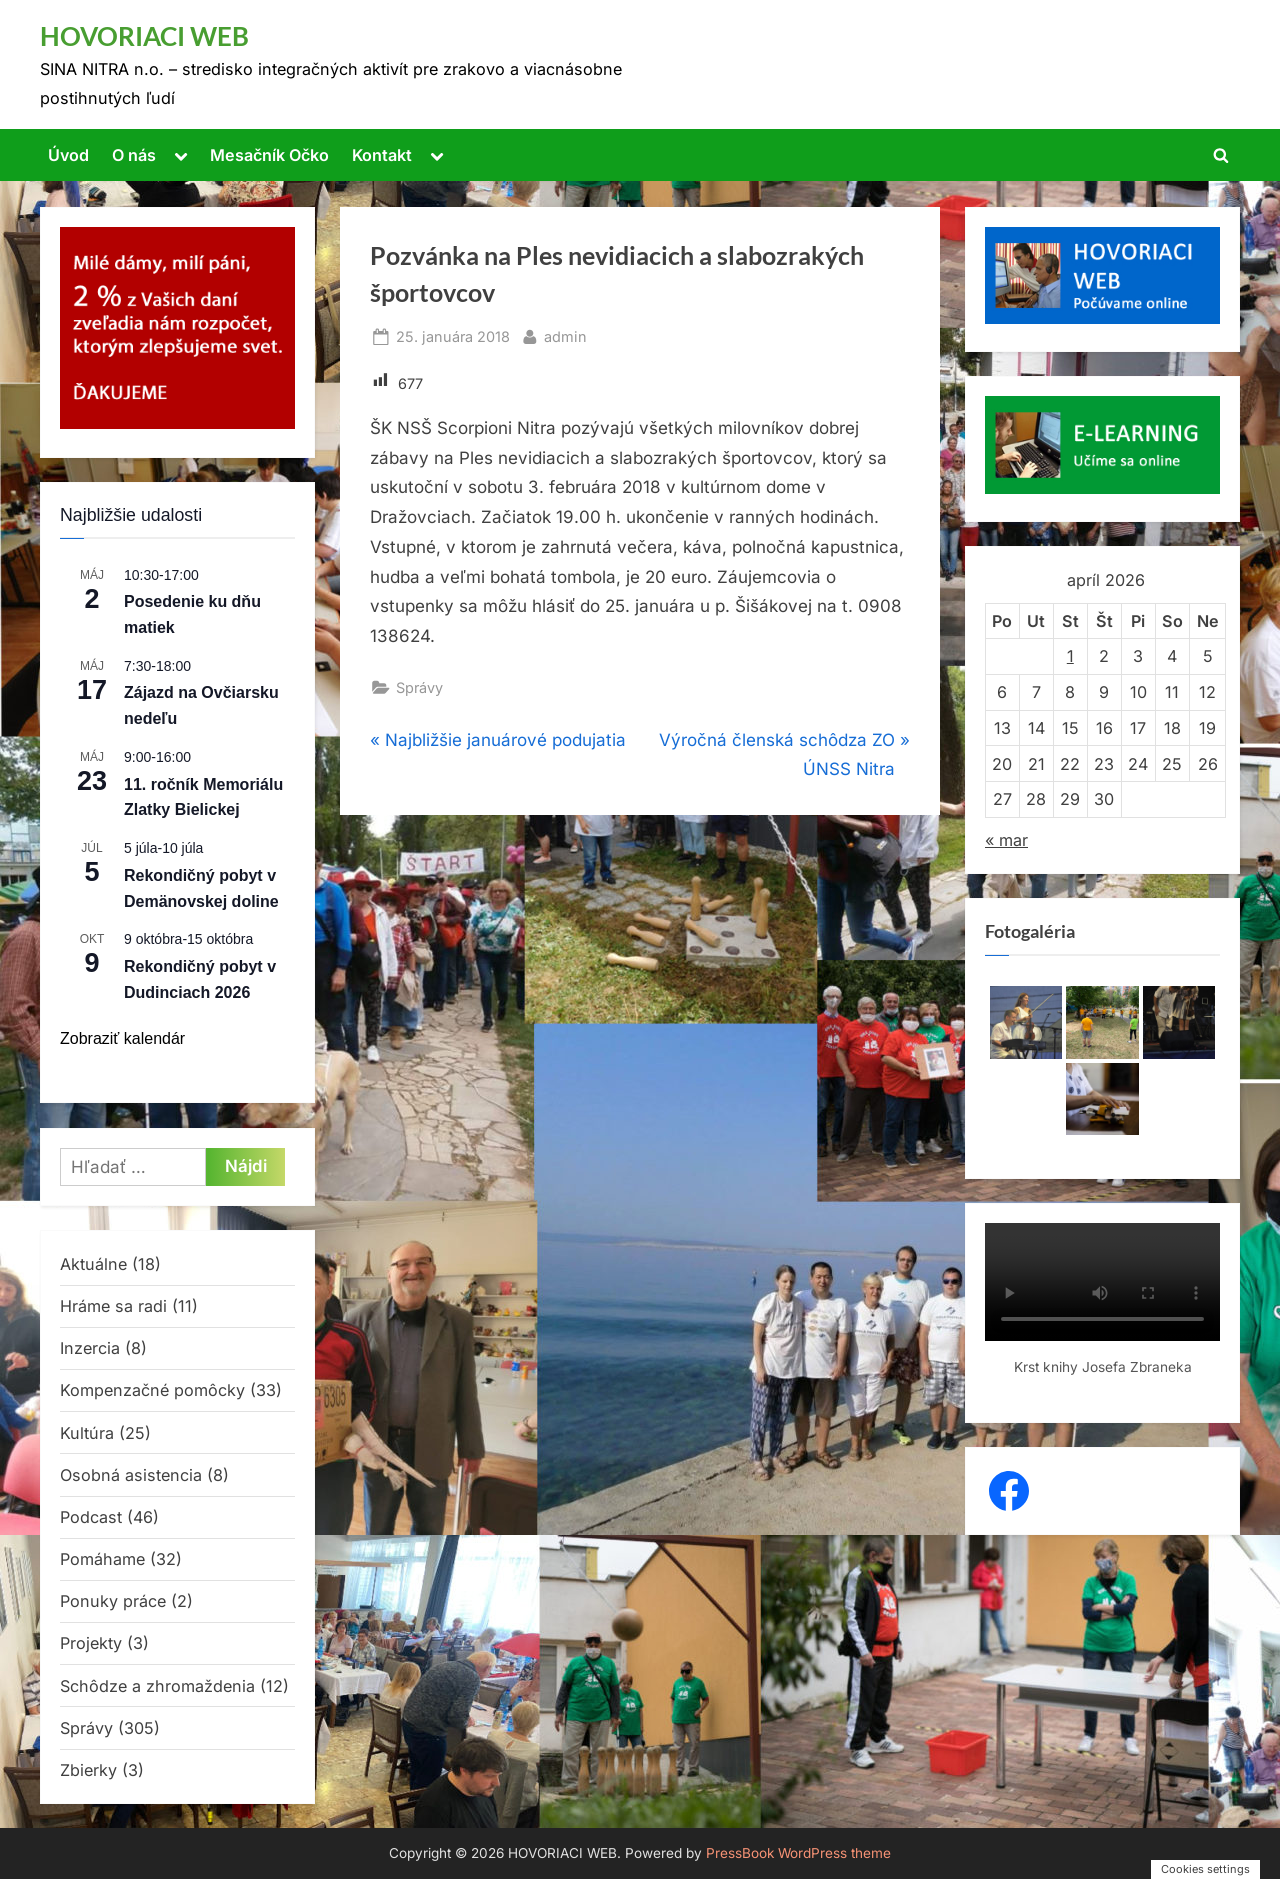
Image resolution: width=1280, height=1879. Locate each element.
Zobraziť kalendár (122, 1038)
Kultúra (87, 1433)
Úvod (68, 155)
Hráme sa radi (113, 1306)
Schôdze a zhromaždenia (157, 1686)
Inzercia (90, 1348)
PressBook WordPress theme (798, 1853)
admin (565, 334)
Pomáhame (102, 1559)
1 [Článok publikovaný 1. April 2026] (1070, 656)
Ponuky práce (113, 1601)
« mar (1006, 840)
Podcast (91, 1517)
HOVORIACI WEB (144, 36)
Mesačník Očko (269, 155)
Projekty (91, 1643)
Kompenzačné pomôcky (152, 1390)
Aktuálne (93, 1264)
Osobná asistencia (131, 1475)
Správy (419, 687)
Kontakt (382, 155)
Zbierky (88, 1770)
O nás (134, 155)
